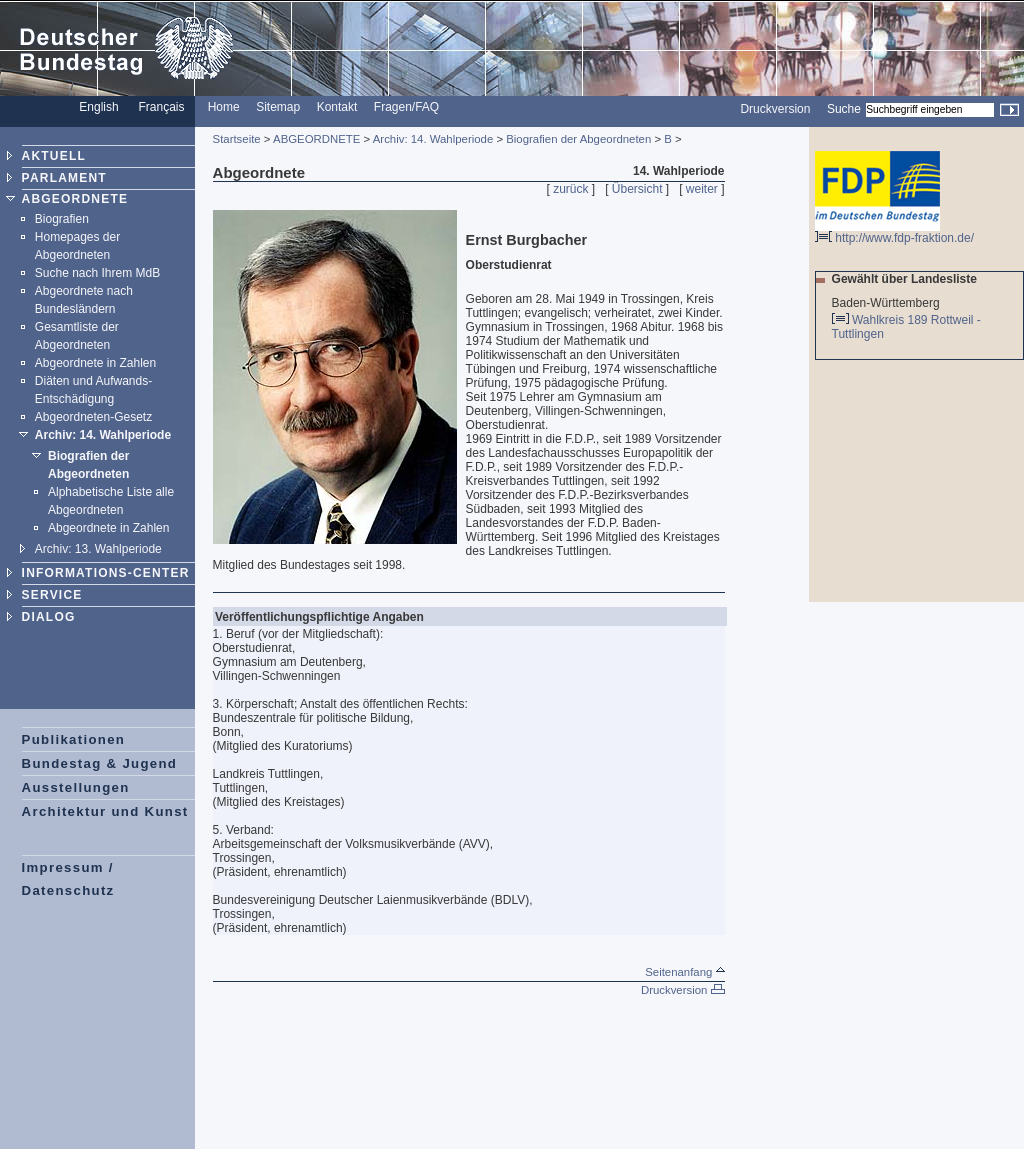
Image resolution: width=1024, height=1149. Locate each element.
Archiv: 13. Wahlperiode (98, 549)
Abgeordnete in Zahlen (95, 363)
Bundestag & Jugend (100, 763)
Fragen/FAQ (406, 107)
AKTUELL (54, 156)
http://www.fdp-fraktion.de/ (894, 232)
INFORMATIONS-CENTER (106, 573)
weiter (702, 189)
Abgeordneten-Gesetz (93, 417)
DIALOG (49, 617)
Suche (844, 109)
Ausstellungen (76, 787)
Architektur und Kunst (105, 811)
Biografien (62, 219)
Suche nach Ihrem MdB (97, 273)
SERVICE (52, 595)
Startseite (237, 139)
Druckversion (775, 109)
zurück (570, 189)
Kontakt (337, 107)
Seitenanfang (684, 972)
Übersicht (637, 189)
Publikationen (74, 739)
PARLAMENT (64, 178)
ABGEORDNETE (75, 199)
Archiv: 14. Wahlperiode (103, 435)
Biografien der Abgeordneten (578, 139)
